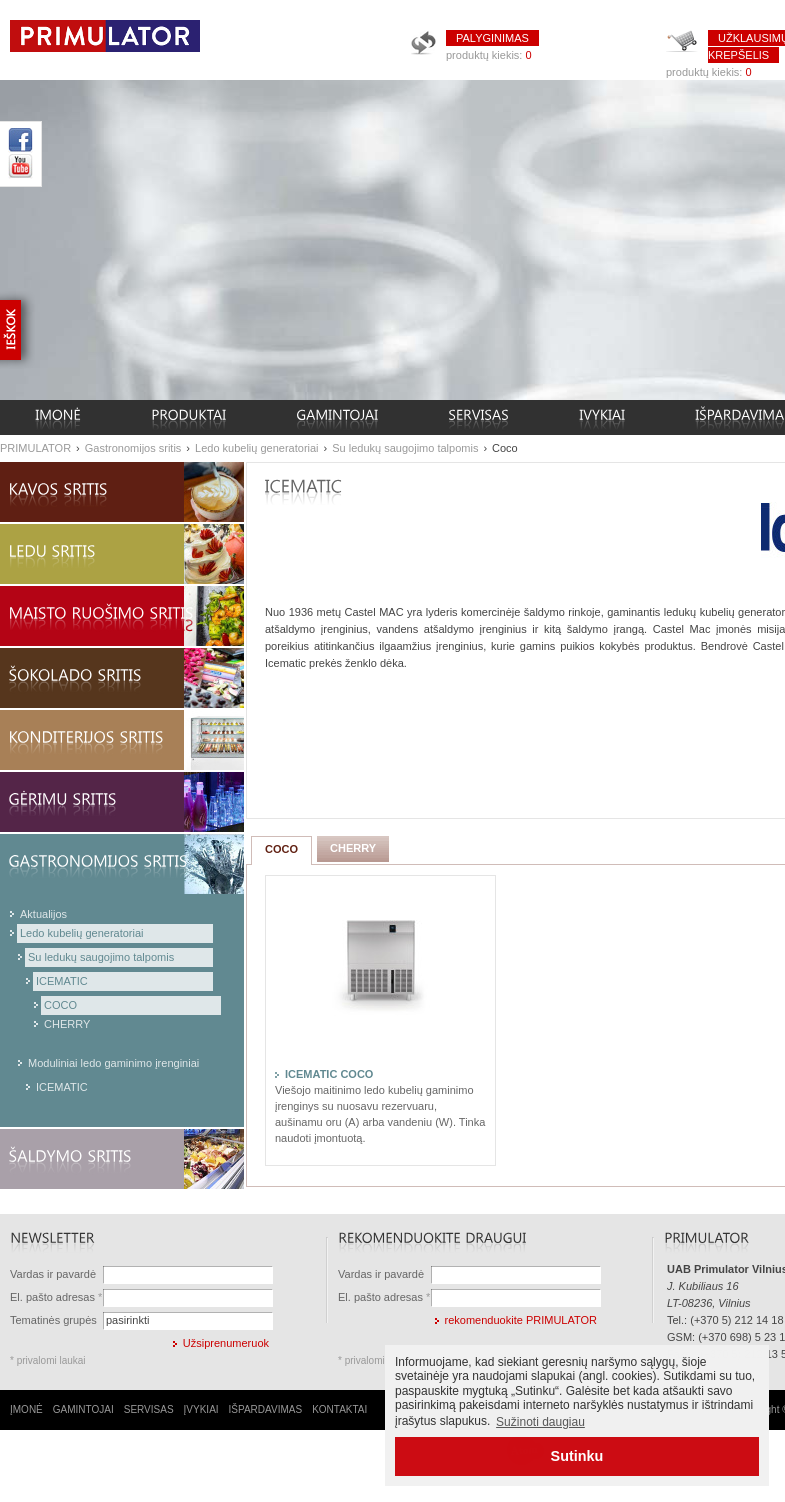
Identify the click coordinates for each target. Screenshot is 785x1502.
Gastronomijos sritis (133, 448)
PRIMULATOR (35, 448)
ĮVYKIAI (201, 1409)
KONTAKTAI (339, 1409)
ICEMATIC (62, 981)
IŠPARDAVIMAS (266, 1409)
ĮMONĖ (26, 1409)
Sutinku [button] (577, 1456)
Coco (505, 448)
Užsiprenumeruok (226, 1343)
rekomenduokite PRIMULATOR (521, 1320)
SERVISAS (149, 1409)
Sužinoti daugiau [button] (540, 1422)
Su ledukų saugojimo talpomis (405, 448)
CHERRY (67, 1024)
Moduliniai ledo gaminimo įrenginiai (113, 1063)
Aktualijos (43, 914)
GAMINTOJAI (83, 1409)
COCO (60, 1005)
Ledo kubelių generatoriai (257, 448)
